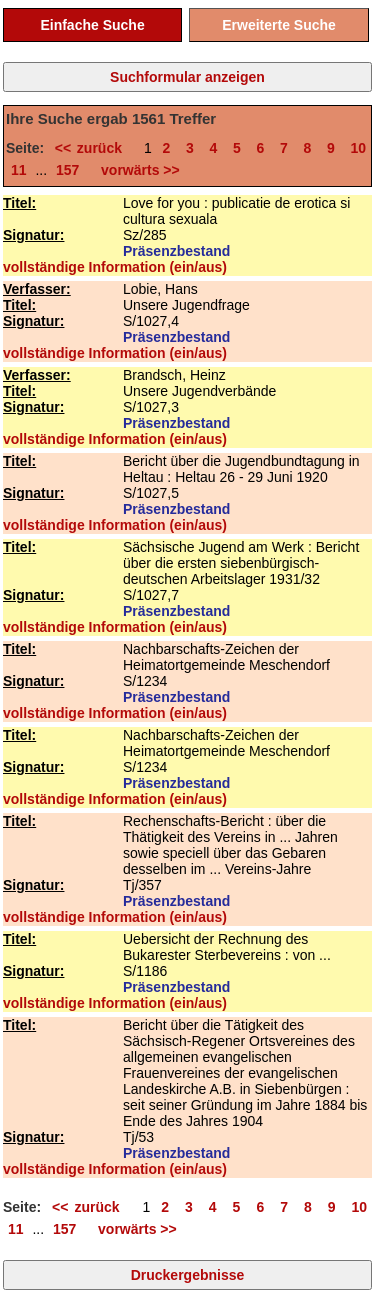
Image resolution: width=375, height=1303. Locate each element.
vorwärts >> (136, 170)
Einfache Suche (92, 25)
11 (19, 170)
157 (67, 170)
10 (359, 148)
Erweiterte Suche (279, 25)
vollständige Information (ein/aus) (115, 267)
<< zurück (94, 148)
